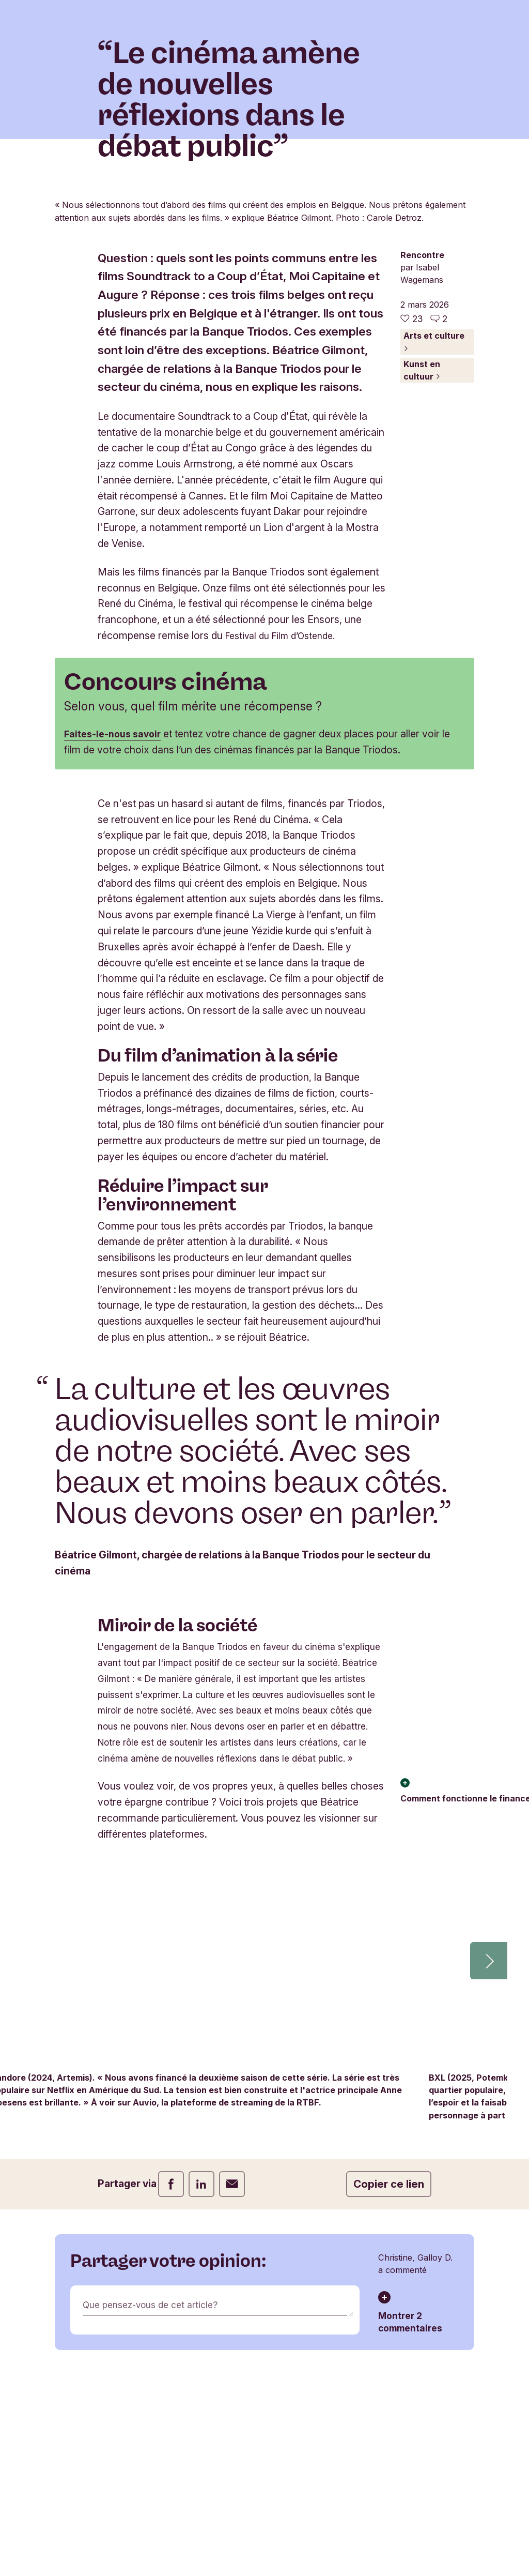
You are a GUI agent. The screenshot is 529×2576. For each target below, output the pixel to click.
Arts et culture (433, 509)
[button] (488, 2192)
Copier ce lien (388, 2416)
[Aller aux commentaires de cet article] (438, 486)
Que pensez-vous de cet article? (157, 2538)
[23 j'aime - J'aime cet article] (411, 486)
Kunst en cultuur (422, 538)
